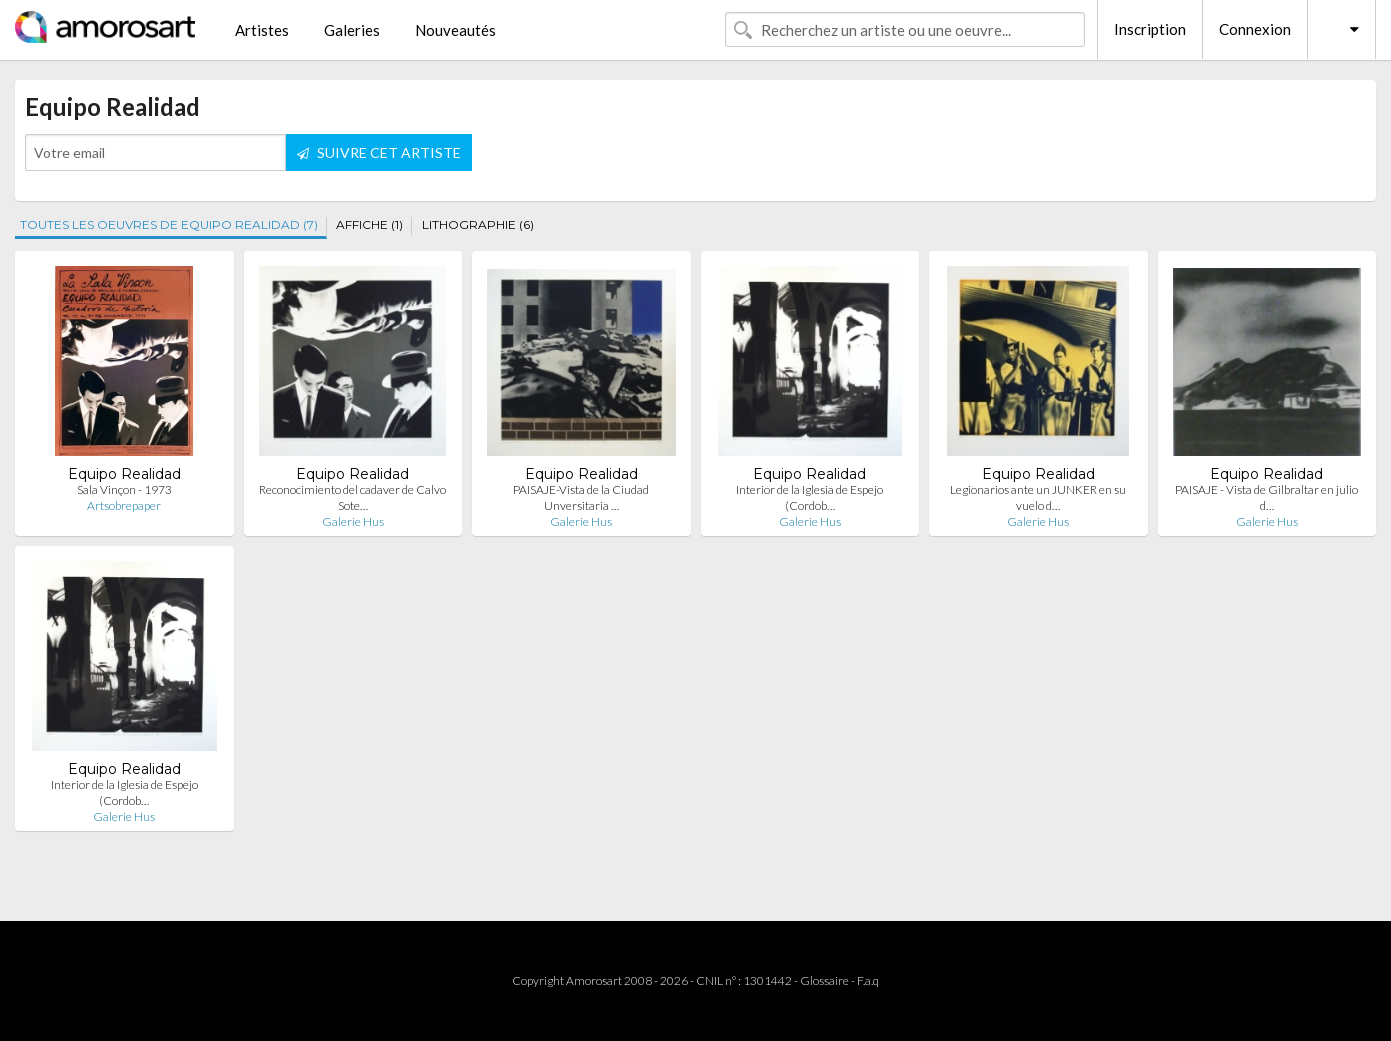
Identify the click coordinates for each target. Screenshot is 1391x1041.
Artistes (262, 30)
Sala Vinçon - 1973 (124, 489)
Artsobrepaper (124, 505)
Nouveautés (455, 30)
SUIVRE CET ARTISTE (379, 152)
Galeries (352, 30)
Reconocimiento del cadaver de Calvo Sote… (352, 497)
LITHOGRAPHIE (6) (478, 224)
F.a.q (868, 980)
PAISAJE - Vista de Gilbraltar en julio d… (1266, 497)
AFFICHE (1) (369, 224)
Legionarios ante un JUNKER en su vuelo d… (1038, 497)
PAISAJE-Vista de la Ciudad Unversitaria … (581, 497)
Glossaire (824, 980)
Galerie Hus (353, 521)
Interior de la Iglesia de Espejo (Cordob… (809, 497)
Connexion (1255, 29)
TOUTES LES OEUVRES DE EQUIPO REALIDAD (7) (169, 224)
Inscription (1150, 29)
